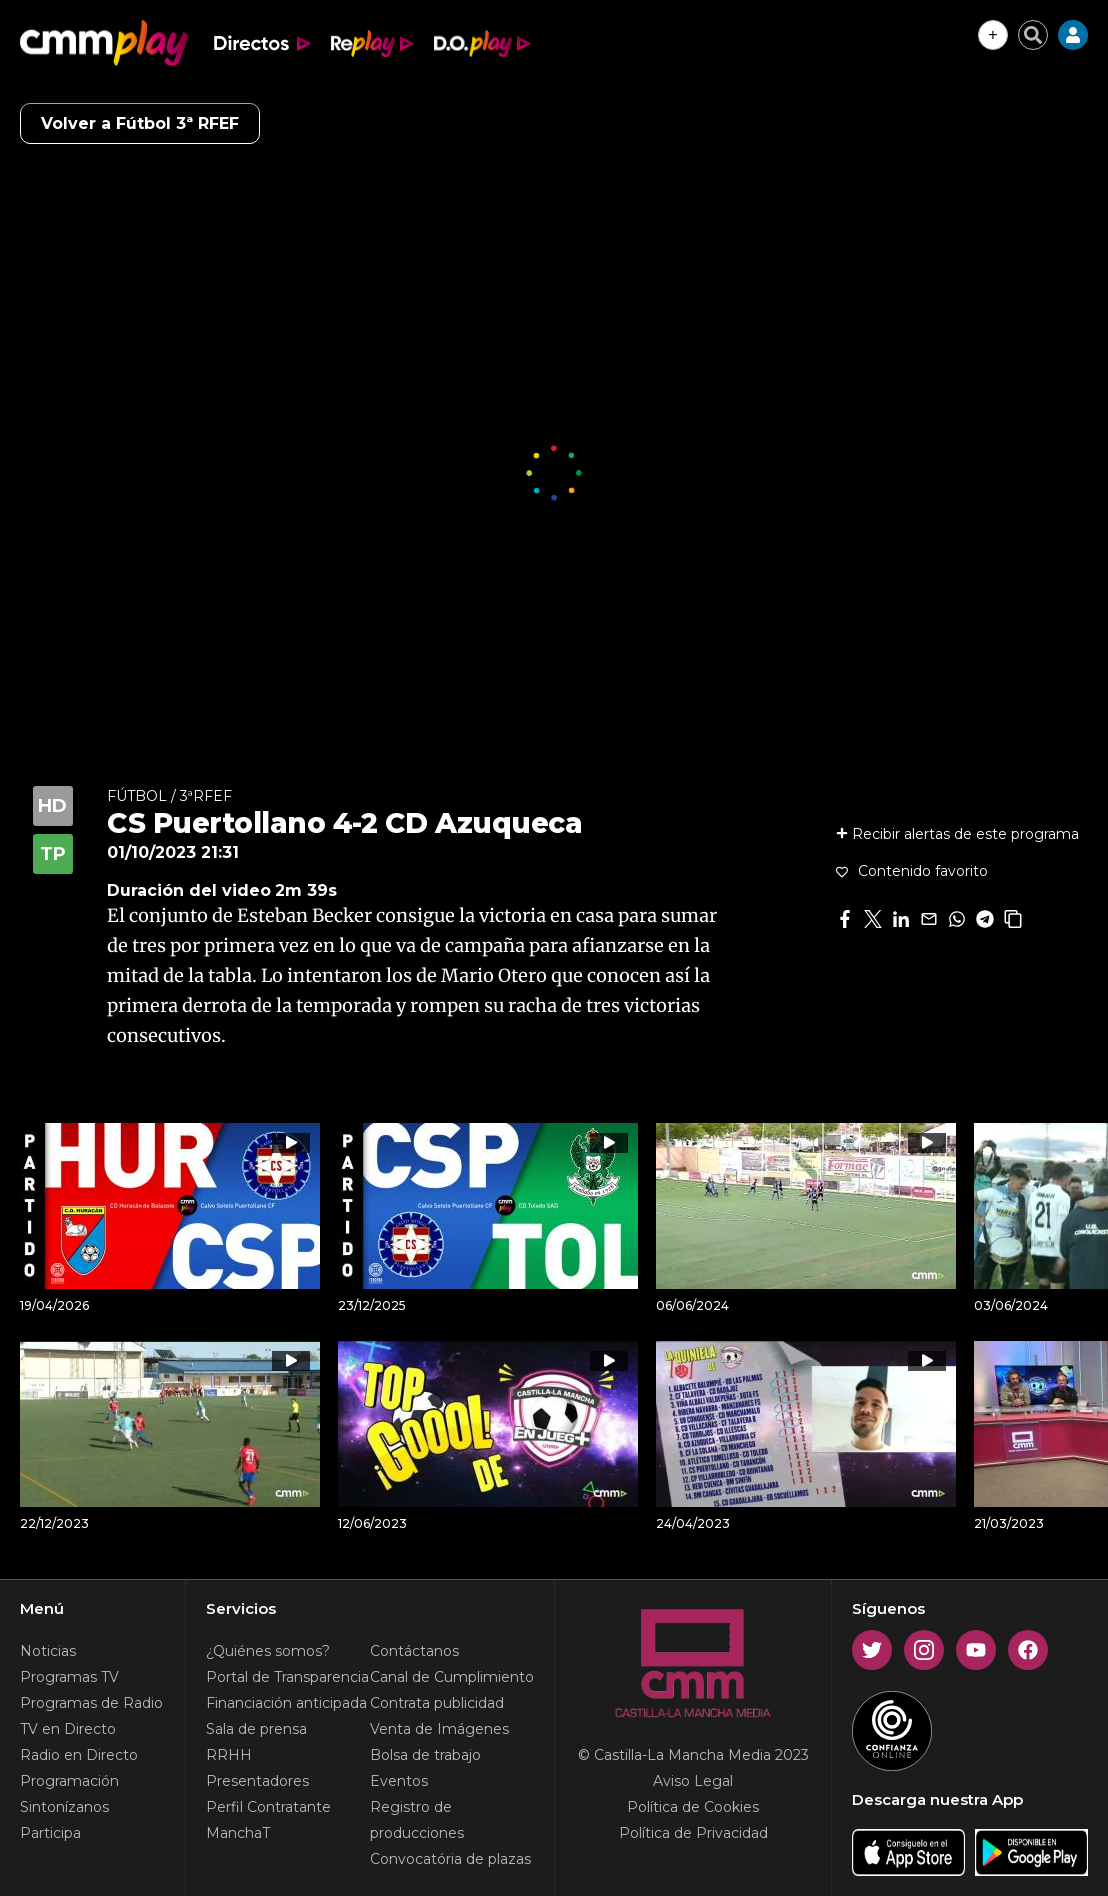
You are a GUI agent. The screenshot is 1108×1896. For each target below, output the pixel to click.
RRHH (229, 1755)
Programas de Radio (91, 1703)
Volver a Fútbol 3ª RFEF (140, 123)
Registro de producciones (417, 1820)
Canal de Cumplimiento (452, 1677)
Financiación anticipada (286, 1703)
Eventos (399, 1781)
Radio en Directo (79, 1755)
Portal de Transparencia (287, 1677)
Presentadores (257, 1781)
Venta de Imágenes (439, 1729)
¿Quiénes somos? (268, 1651)
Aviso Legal (693, 1781)
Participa (50, 1833)
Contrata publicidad (437, 1703)
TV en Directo (68, 1729)
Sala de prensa (256, 1729)
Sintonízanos (64, 1807)
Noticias (48, 1651)
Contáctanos (414, 1651)
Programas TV (69, 1677)
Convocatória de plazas (450, 1859)
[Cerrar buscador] (1033, 35)
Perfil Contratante (268, 1807)
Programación (69, 1781)
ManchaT (238, 1833)
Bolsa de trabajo (425, 1755)
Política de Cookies (693, 1807)
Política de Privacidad (693, 1833)
